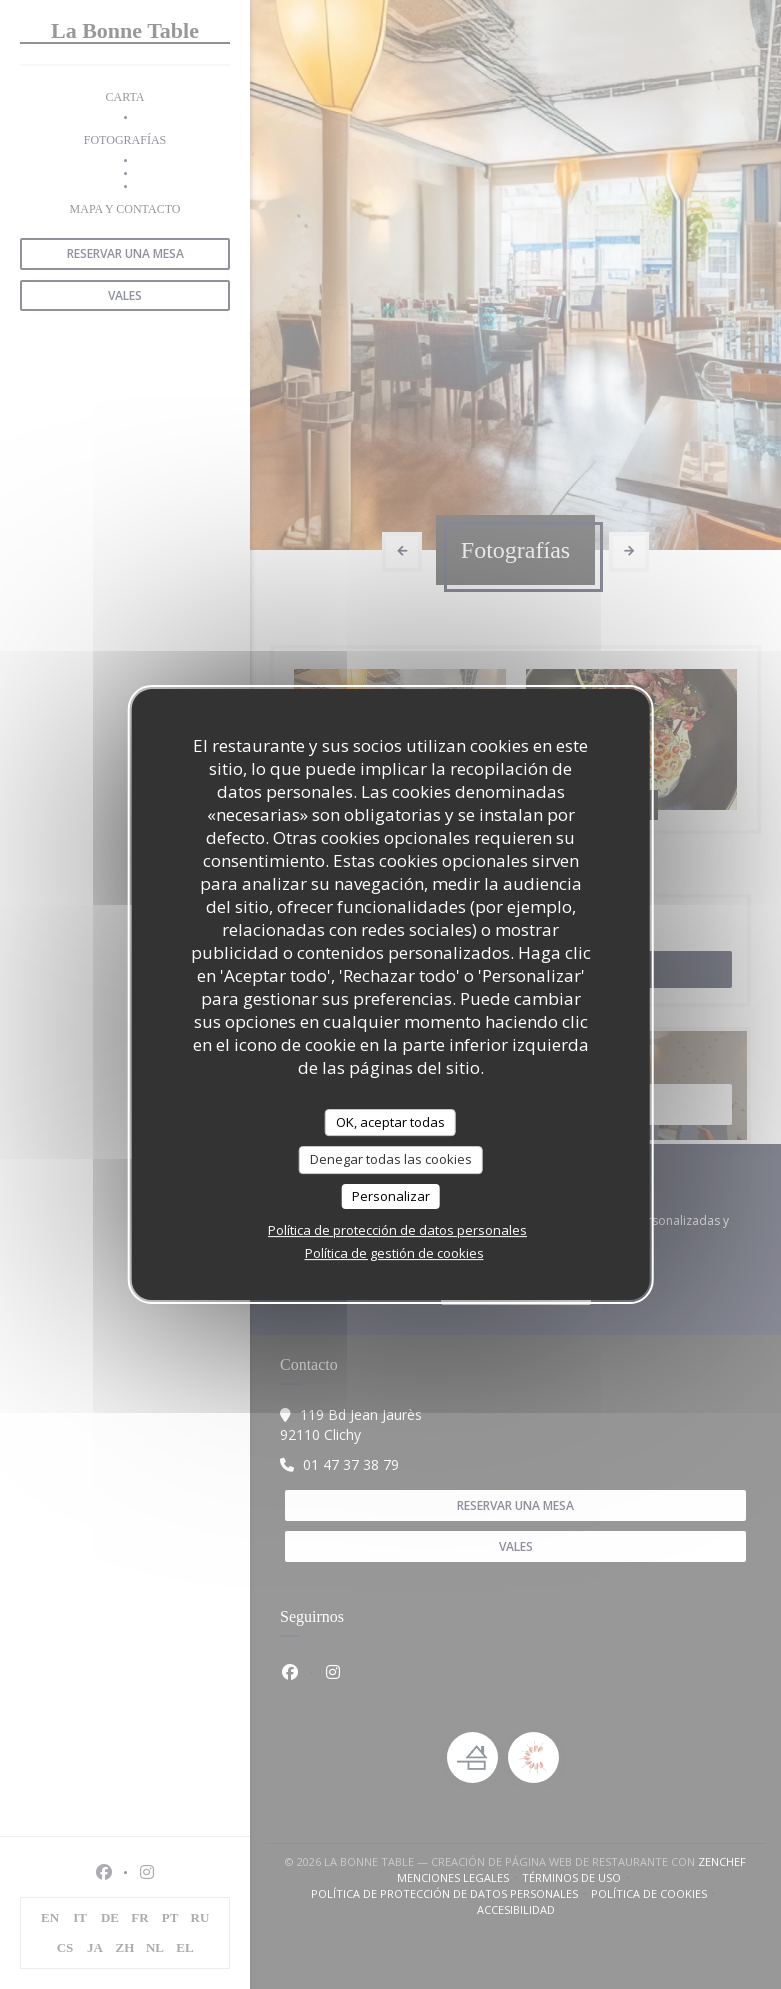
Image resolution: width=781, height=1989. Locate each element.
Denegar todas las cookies (391, 1159)
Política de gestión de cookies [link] (394, 1253)
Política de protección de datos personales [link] (397, 1230)
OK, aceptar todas (390, 1122)
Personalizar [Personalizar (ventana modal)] (391, 1196)
